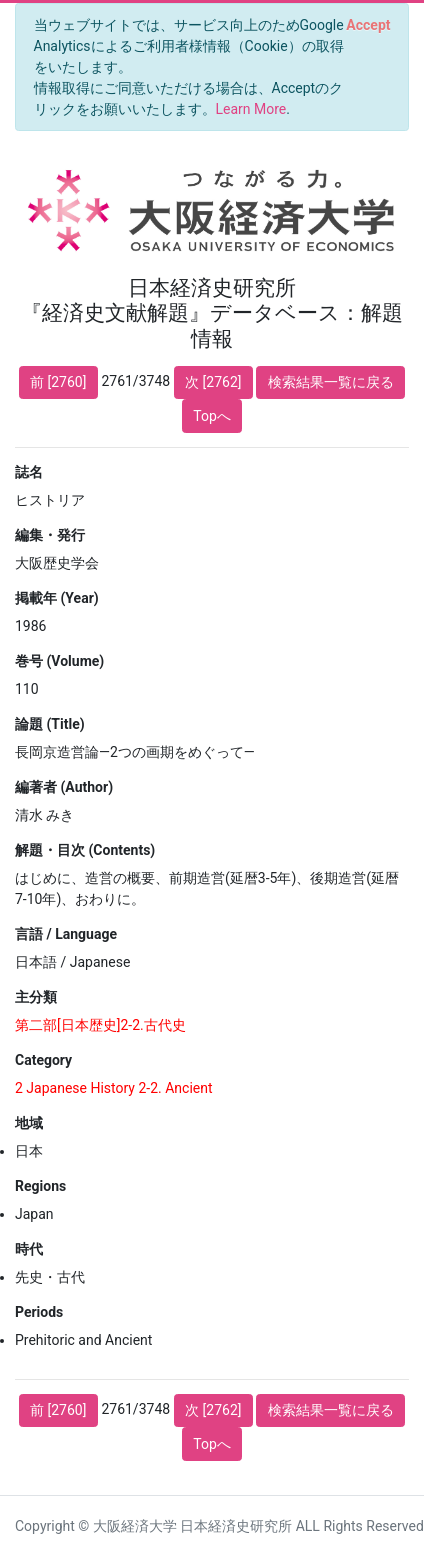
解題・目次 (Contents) (85, 850)
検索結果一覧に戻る (331, 382)
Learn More (251, 109)
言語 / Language (66, 934)
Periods (39, 1312)
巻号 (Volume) (59, 661)
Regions (40, 1186)
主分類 (36, 997)
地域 (29, 1123)
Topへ (212, 416)
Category (43, 1060)
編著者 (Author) (64, 787)
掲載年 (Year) (57, 598)
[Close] (368, 25)
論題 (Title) (50, 724)
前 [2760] (58, 382)
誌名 (29, 472)
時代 (29, 1249)
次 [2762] (213, 382)
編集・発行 (50, 535)
